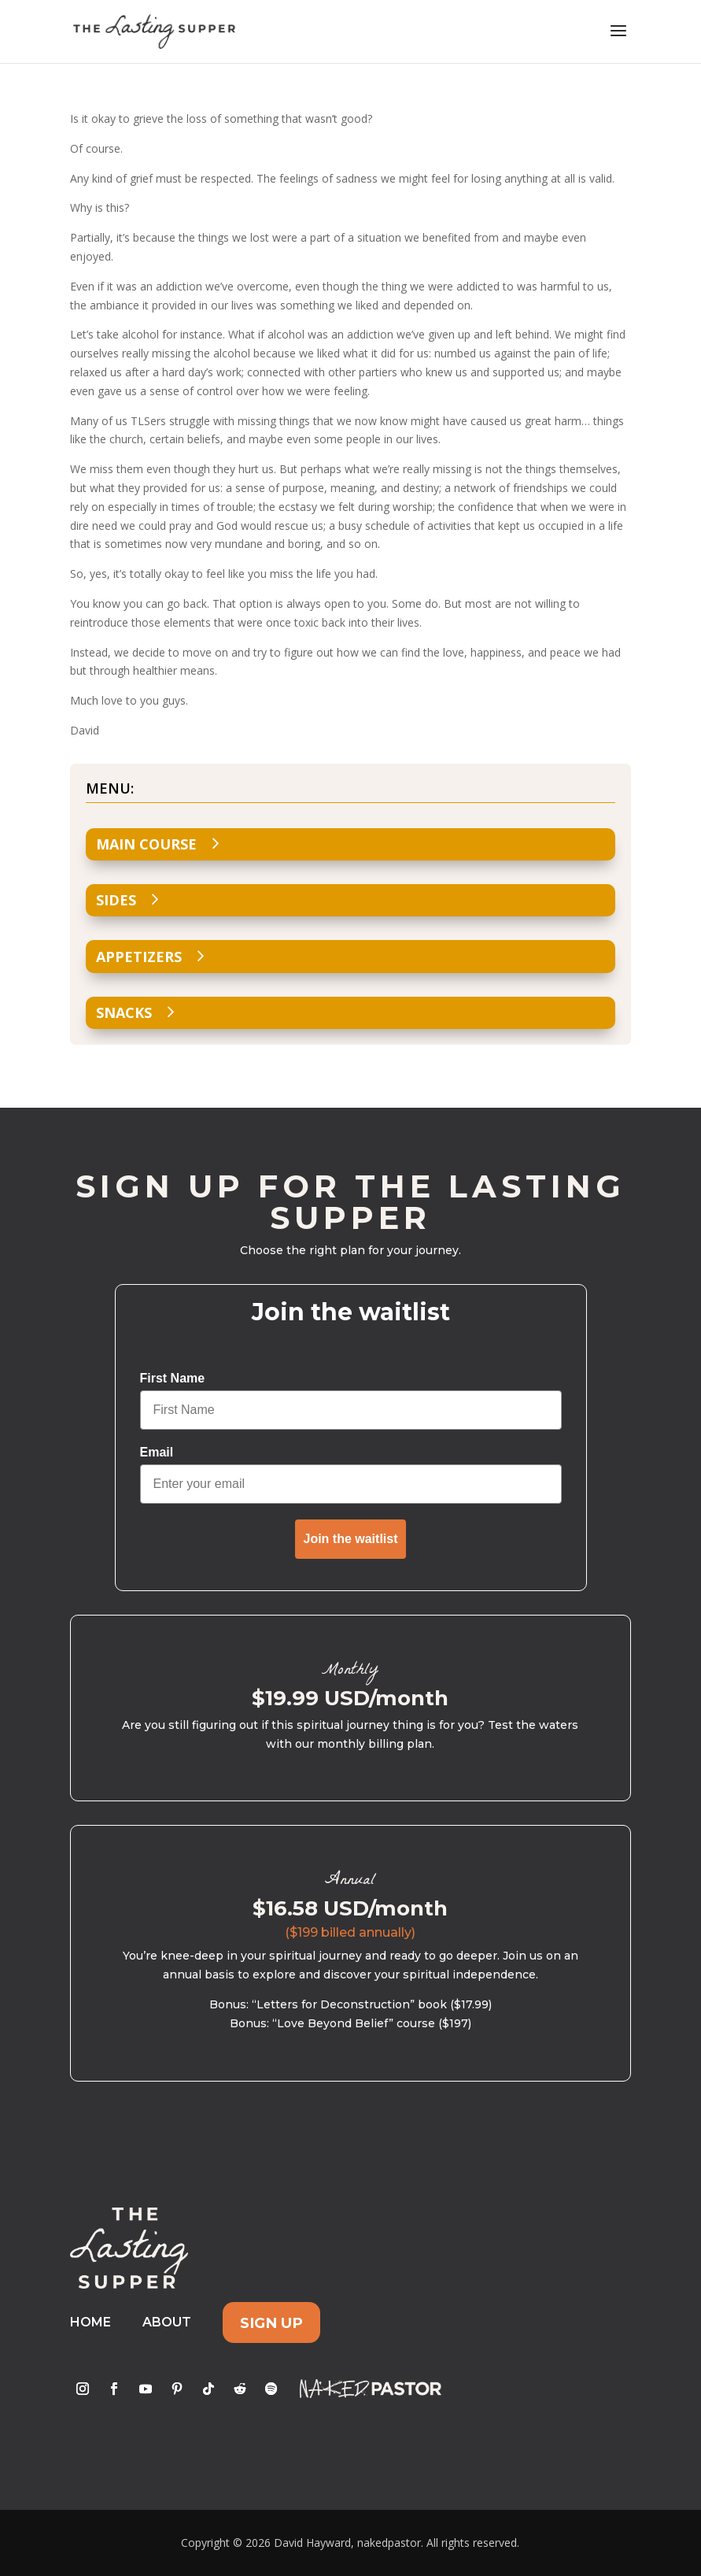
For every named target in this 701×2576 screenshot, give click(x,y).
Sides (116, 899)
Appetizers (139, 956)
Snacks (124, 1012)
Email (157, 1452)
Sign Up (271, 2322)
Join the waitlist (350, 1538)
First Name (172, 1378)
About (166, 2322)
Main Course (146, 844)
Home (90, 2322)
